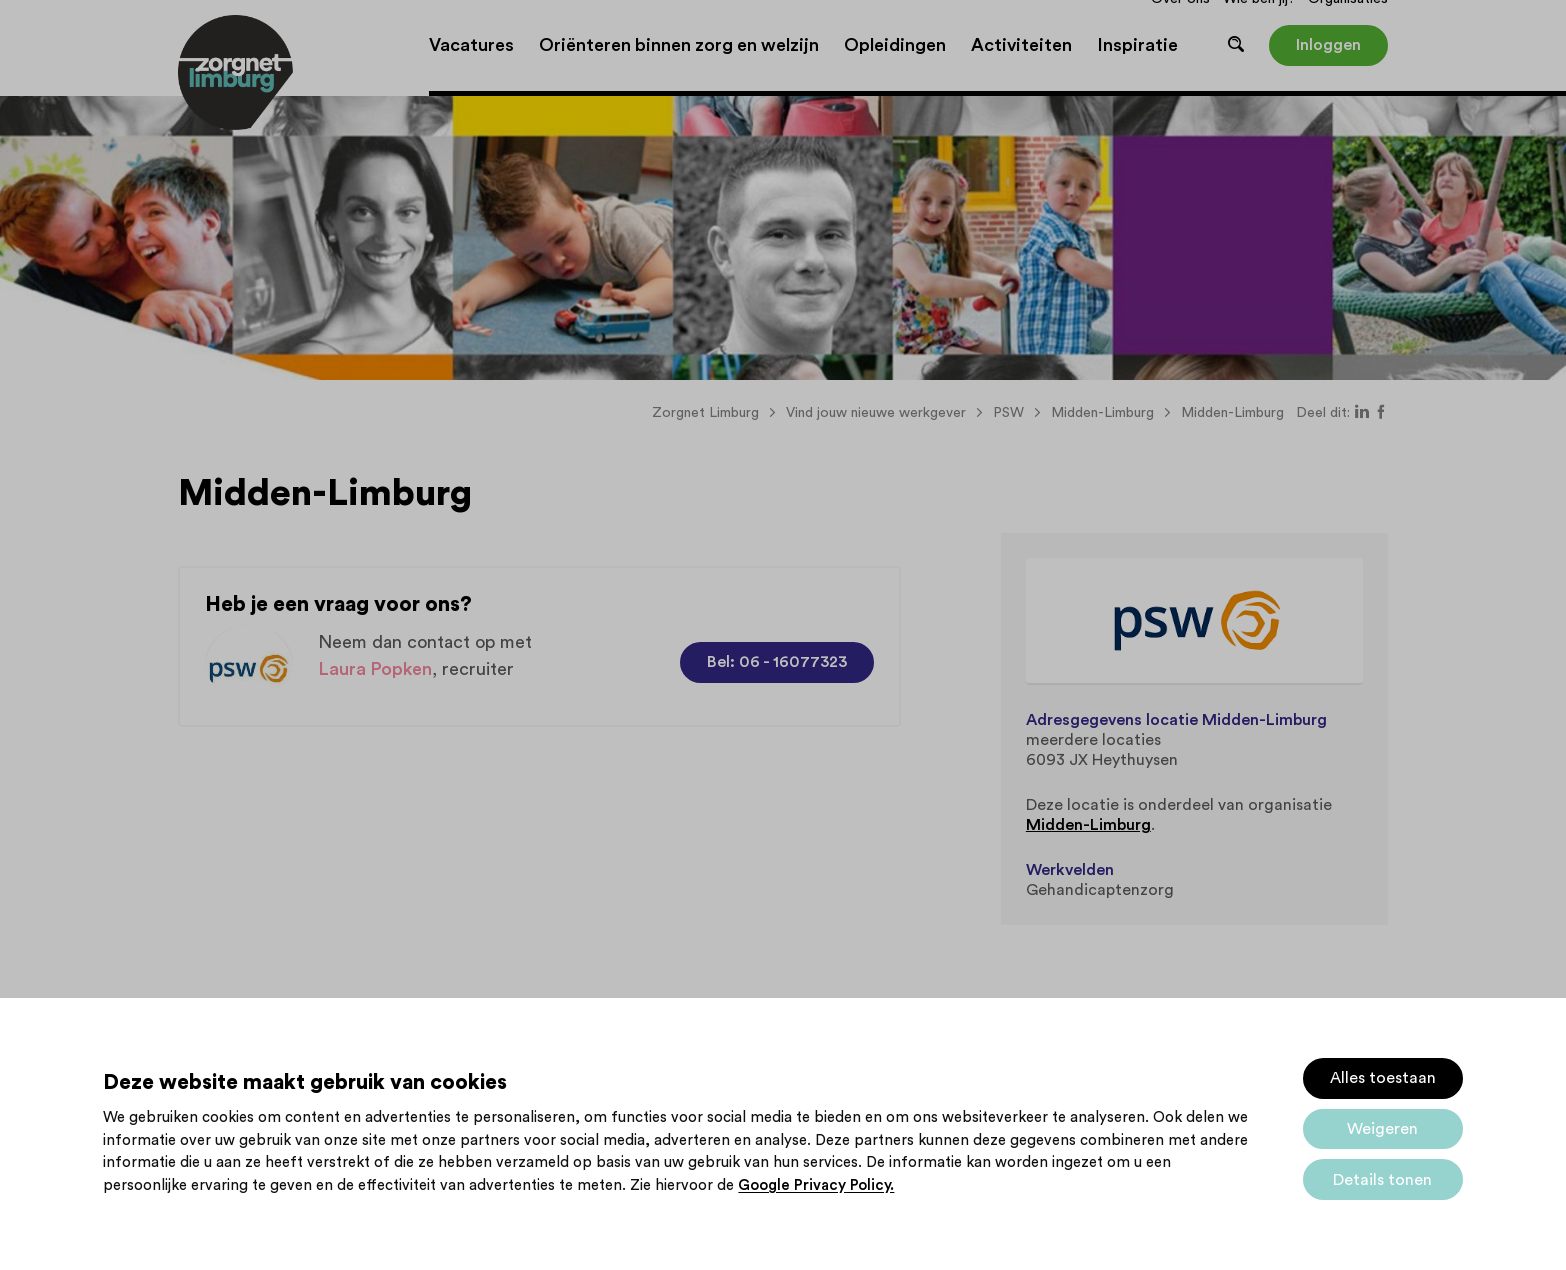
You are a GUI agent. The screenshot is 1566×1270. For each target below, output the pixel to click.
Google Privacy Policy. (816, 1185)
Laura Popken (375, 669)
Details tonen (1382, 1180)
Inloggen (1328, 45)
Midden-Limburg (1088, 825)
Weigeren (1382, 1129)
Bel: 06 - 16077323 (777, 662)
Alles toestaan (1383, 1078)
